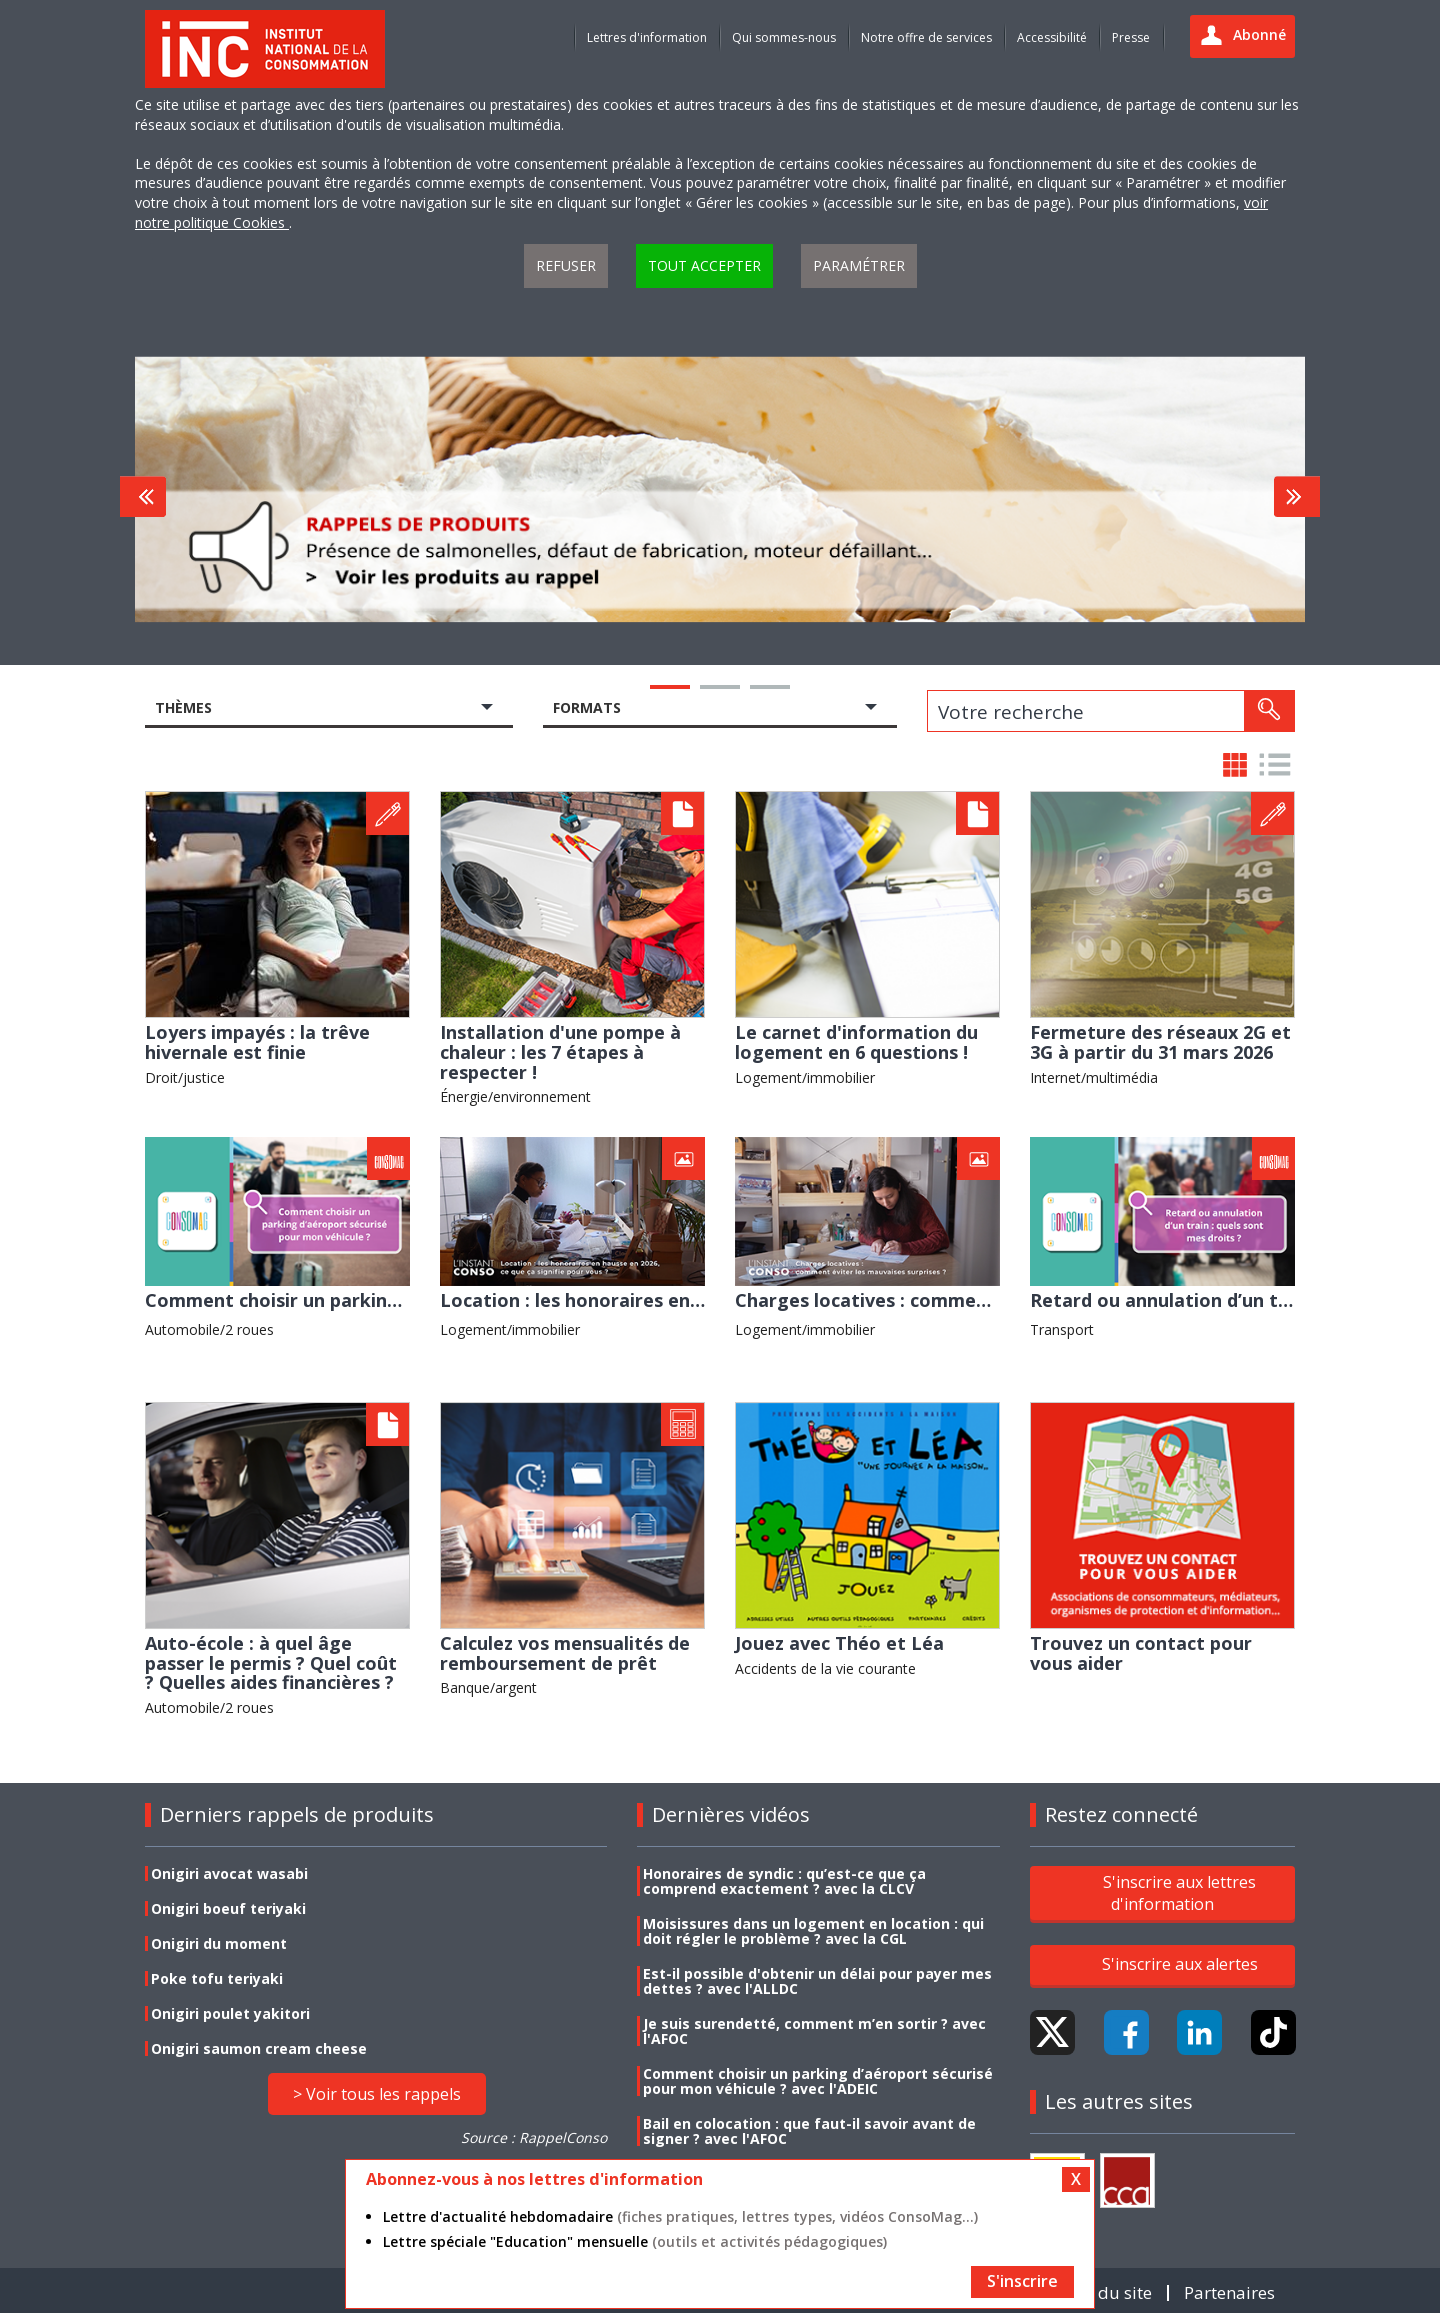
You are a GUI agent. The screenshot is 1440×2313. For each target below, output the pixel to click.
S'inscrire (1022, 2281)
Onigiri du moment (219, 1943)
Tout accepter (704, 265)
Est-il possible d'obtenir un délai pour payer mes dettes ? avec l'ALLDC (817, 1981)
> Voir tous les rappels (377, 2094)
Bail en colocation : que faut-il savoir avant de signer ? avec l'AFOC (809, 2131)
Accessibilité (1052, 37)
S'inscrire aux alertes (1180, 1964)
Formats (587, 707)
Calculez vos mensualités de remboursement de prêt (565, 1653)
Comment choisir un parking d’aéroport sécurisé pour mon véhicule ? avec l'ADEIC (818, 2081)
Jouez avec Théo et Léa (839, 1643)
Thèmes (183, 707)
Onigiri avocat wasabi (229, 1873)
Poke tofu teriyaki (217, 1978)
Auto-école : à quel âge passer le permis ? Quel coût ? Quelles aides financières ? (271, 1662)
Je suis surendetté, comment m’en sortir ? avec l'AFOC (814, 2031)
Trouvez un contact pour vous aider (1141, 1653)
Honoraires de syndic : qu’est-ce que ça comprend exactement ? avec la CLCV (784, 1881)
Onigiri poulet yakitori (230, 2013)
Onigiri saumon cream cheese (259, 2048)
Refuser (566, 265)
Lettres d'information (647, 37)
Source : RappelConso (534, 2137)
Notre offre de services (926, 37)
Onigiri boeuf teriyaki (228, 1908)
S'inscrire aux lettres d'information (1179, 1892)
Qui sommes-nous (784, 37)
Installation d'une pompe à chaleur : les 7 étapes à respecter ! (560, 1051)
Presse (1131, 37)
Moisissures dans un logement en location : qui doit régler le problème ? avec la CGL (813, 1931)
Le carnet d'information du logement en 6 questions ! (856, 1042)
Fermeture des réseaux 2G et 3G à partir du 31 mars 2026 (1160, 1042)
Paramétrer (859, 265)
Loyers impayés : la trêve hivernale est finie (257, 1042)
